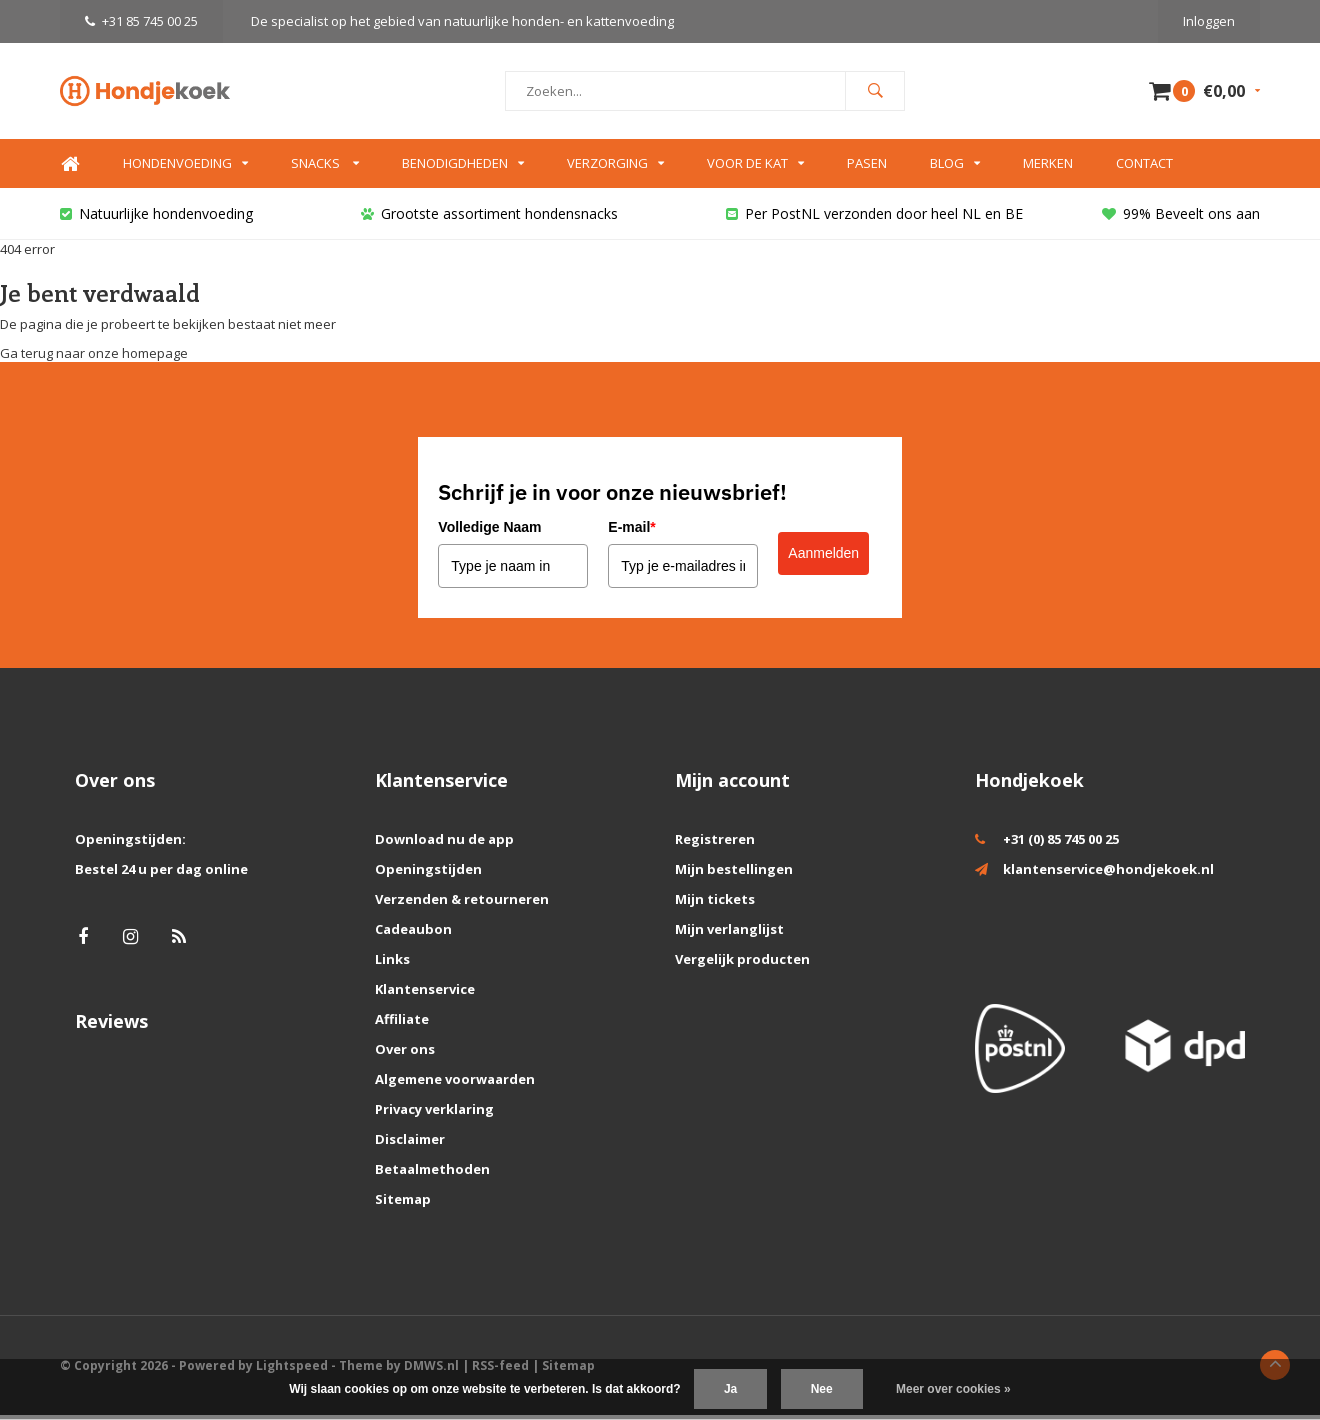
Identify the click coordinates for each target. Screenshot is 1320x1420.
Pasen (867, 169)
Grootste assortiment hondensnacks (489, 218)
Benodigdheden (463, 169)
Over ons (405, 1054)
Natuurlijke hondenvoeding (156, 218)
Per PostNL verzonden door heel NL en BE (874, 218)
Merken (1048, 169)
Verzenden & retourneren (462, 904)
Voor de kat (755, 169)
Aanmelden (823, 558)
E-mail (631, 532)
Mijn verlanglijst (729, 934)
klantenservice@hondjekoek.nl (1108, 874)
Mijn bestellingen (734, 874)
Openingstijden (428, 874)
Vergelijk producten (742, 964)
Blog (955, 169)
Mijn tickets (715, 904)
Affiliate (402, 1024)
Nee (822, 1389)
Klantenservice (425, 994)
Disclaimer (410, 1144)
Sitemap (403, 1204)
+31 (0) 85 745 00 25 (1061, 844)
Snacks (325, 169)
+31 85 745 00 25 (141, 21)
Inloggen (1209, 21)
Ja (730, 1389)
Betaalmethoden (432, 1174)
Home (70, 169)
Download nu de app (444, 844)
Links (392, 964)
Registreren (715, 844)
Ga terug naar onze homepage (94, 358)
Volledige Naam (489, 532)
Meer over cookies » (953, 1389)
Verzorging (615, 169)
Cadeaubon (413, 934)
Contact (1144, 169)
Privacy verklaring (434, 1114)
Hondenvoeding (185, 169)
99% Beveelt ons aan (1181, 218)
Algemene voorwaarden (455, 1084)
